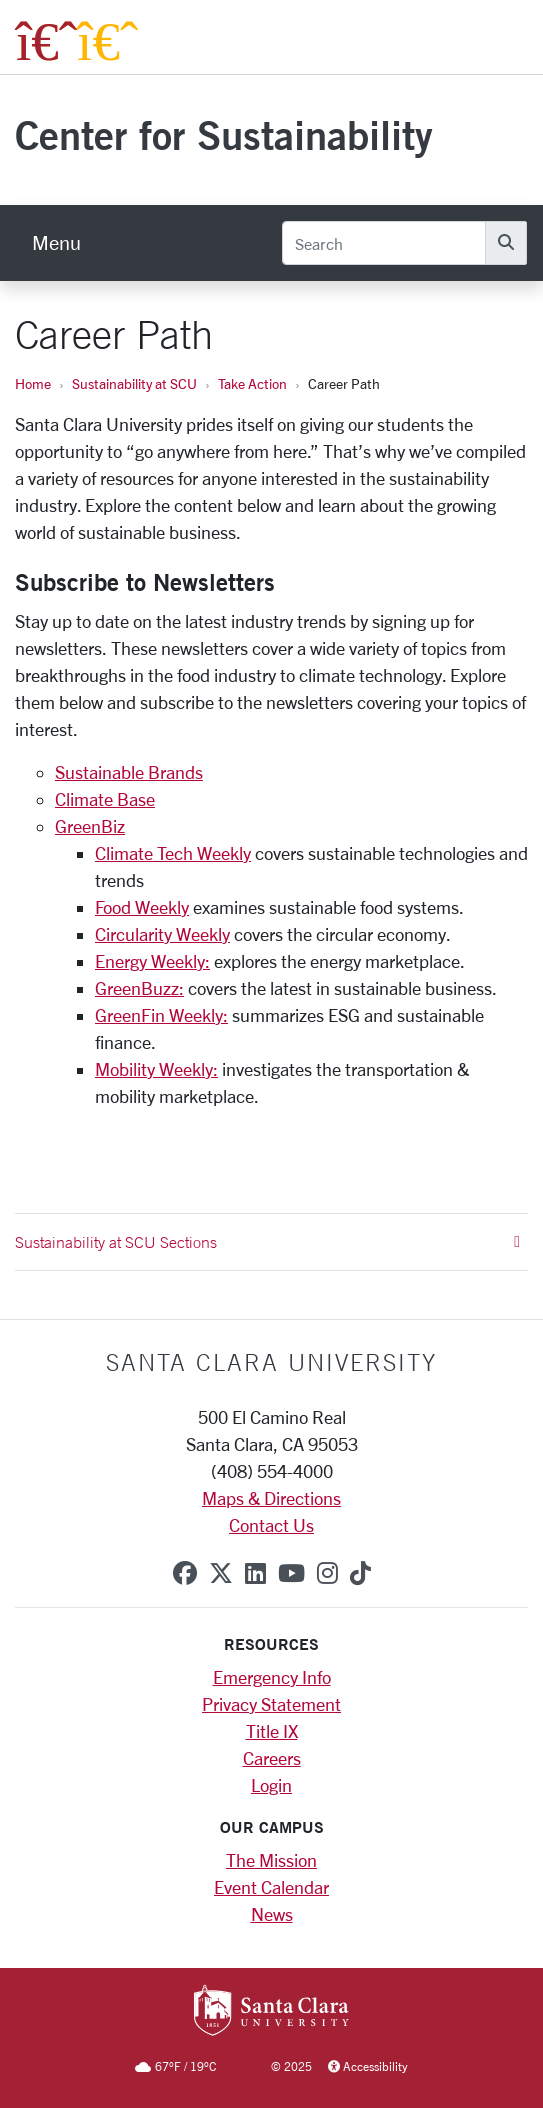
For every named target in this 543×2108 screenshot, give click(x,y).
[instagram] (327, 1573)
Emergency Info (272, 1677)
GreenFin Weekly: (161, 1015)
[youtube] (291, 1573)
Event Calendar (271, 1887)
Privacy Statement (271, 1704)
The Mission (271, 1860)
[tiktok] (360, 1573)
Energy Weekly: (152, 961)
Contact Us (271, 1525)
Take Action (252, 383)
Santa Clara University (271, 1362)
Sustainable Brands (129, 772)
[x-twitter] (221, 1573)
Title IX (272, 1731)
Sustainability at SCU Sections (267, 1242)
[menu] (56, 243)
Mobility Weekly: (156, 1069)
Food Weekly (142, 907)
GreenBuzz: (139, 988)
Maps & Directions (271, 1498)
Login (271, 1785)
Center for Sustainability (224, 134)
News (272, 1914)
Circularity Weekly (162, 934)
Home (33, 383)
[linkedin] (255, 1573)
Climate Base (105, 799)
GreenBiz (90, 826)
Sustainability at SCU (134, 383)
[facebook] (185, 1573)
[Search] (384, 243)
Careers (272, 1758)
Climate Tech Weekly (173, 853)
